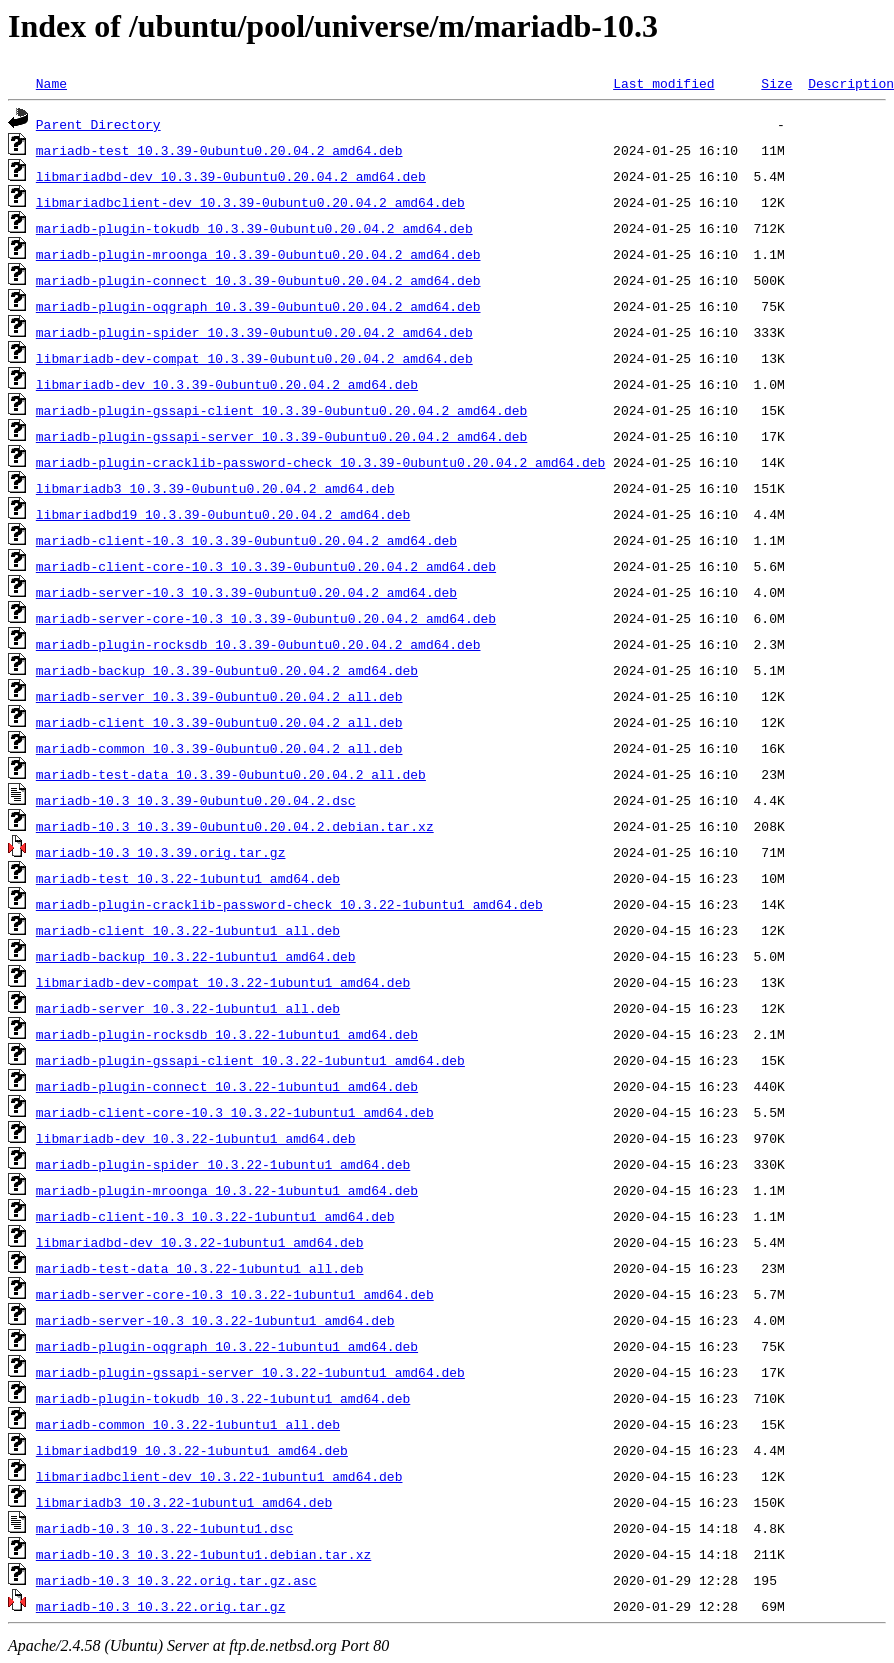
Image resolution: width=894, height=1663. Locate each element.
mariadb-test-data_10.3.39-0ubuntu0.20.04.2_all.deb (231, 774)
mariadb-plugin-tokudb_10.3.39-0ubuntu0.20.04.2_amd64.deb (254, 228)
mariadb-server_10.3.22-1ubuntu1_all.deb (188, 1008)
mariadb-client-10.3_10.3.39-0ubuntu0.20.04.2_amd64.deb (246, 540)
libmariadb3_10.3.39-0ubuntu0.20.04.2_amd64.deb (215, 488)
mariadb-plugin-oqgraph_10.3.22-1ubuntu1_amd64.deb (227, 1346)
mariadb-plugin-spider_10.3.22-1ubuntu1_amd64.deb (223, 1164)
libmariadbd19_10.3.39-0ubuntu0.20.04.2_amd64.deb (223, 514)
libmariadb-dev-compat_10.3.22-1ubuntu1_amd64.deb (223, 982)
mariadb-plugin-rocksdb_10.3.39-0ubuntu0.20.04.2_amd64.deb (258, 644)
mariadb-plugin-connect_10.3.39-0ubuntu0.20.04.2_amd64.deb (258, 280)
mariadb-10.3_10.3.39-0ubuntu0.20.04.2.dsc (196, 800)
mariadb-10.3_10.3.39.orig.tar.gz (161, 852)
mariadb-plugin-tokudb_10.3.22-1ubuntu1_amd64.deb (223, 1398)
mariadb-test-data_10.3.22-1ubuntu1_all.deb (200, 1268)
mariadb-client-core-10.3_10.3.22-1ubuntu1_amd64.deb (235, 1112)
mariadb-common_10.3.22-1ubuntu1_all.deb (188, 1424)
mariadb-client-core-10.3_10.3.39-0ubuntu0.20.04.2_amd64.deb (266, 566)
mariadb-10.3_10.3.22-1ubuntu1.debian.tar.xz (203, 1554)
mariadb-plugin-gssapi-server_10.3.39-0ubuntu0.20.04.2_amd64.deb (281, 436)
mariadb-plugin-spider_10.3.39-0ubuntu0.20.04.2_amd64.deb (254, 332)
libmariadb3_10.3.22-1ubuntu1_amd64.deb (184, 1502)
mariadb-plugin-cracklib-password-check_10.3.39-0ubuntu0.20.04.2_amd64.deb (320, 462)
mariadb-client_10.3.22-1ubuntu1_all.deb (188, 930)
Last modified (663, 83)
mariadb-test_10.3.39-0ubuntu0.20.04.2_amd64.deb (219, 150)
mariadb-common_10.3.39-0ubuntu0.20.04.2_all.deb (219, 748)
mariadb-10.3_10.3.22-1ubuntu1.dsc (164, 1528)
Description (851, 83)
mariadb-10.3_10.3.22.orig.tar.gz (161, 1606)
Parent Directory (98, 124)
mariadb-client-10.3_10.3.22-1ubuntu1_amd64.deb (215, 1216)
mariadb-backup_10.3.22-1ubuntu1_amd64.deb (196, 956)
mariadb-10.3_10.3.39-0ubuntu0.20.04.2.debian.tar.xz (235, 826)
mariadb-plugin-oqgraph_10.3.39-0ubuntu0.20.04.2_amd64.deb (258, 306)
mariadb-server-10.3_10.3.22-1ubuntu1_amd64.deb (215, 1320)
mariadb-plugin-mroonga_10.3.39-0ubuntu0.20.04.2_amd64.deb (258, 254)
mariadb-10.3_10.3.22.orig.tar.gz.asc (176, 1580)
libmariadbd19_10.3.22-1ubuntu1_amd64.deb (192, 1450)
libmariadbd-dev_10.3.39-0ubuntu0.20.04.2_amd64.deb (231, 176)
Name (51, 83)
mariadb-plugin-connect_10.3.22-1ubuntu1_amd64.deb (227, 1086)
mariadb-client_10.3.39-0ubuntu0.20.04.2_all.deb (219, 722)
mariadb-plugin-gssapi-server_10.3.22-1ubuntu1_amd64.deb (250, 1372)
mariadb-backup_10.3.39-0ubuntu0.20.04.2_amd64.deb (227, 670)
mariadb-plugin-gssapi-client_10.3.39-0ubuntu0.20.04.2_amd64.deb (281, 410)
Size (776, 83)
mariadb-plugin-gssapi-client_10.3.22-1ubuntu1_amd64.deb (250, 1060)
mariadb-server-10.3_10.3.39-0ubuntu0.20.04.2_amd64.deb (246, 592)
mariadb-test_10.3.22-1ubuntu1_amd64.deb (188, 878)
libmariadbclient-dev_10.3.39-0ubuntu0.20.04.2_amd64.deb (250, 202)
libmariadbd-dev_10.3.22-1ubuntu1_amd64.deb (200, 1242)
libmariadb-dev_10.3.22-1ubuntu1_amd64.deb (196, 1138)
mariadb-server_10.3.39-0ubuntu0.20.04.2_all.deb (219, 696)
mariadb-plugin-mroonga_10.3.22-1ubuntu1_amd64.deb (227, 1190)
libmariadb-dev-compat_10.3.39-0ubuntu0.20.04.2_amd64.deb (254, 358)
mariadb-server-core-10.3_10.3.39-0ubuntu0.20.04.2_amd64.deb (266, 618)
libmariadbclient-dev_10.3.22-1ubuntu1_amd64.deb (219, 1476)
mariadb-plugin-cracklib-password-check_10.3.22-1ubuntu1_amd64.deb (289, 904)
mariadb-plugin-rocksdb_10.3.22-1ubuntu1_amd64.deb (227, 1034)
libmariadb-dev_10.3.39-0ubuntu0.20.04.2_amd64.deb (227, 384)
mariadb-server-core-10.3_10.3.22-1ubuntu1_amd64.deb (235, 1294)
